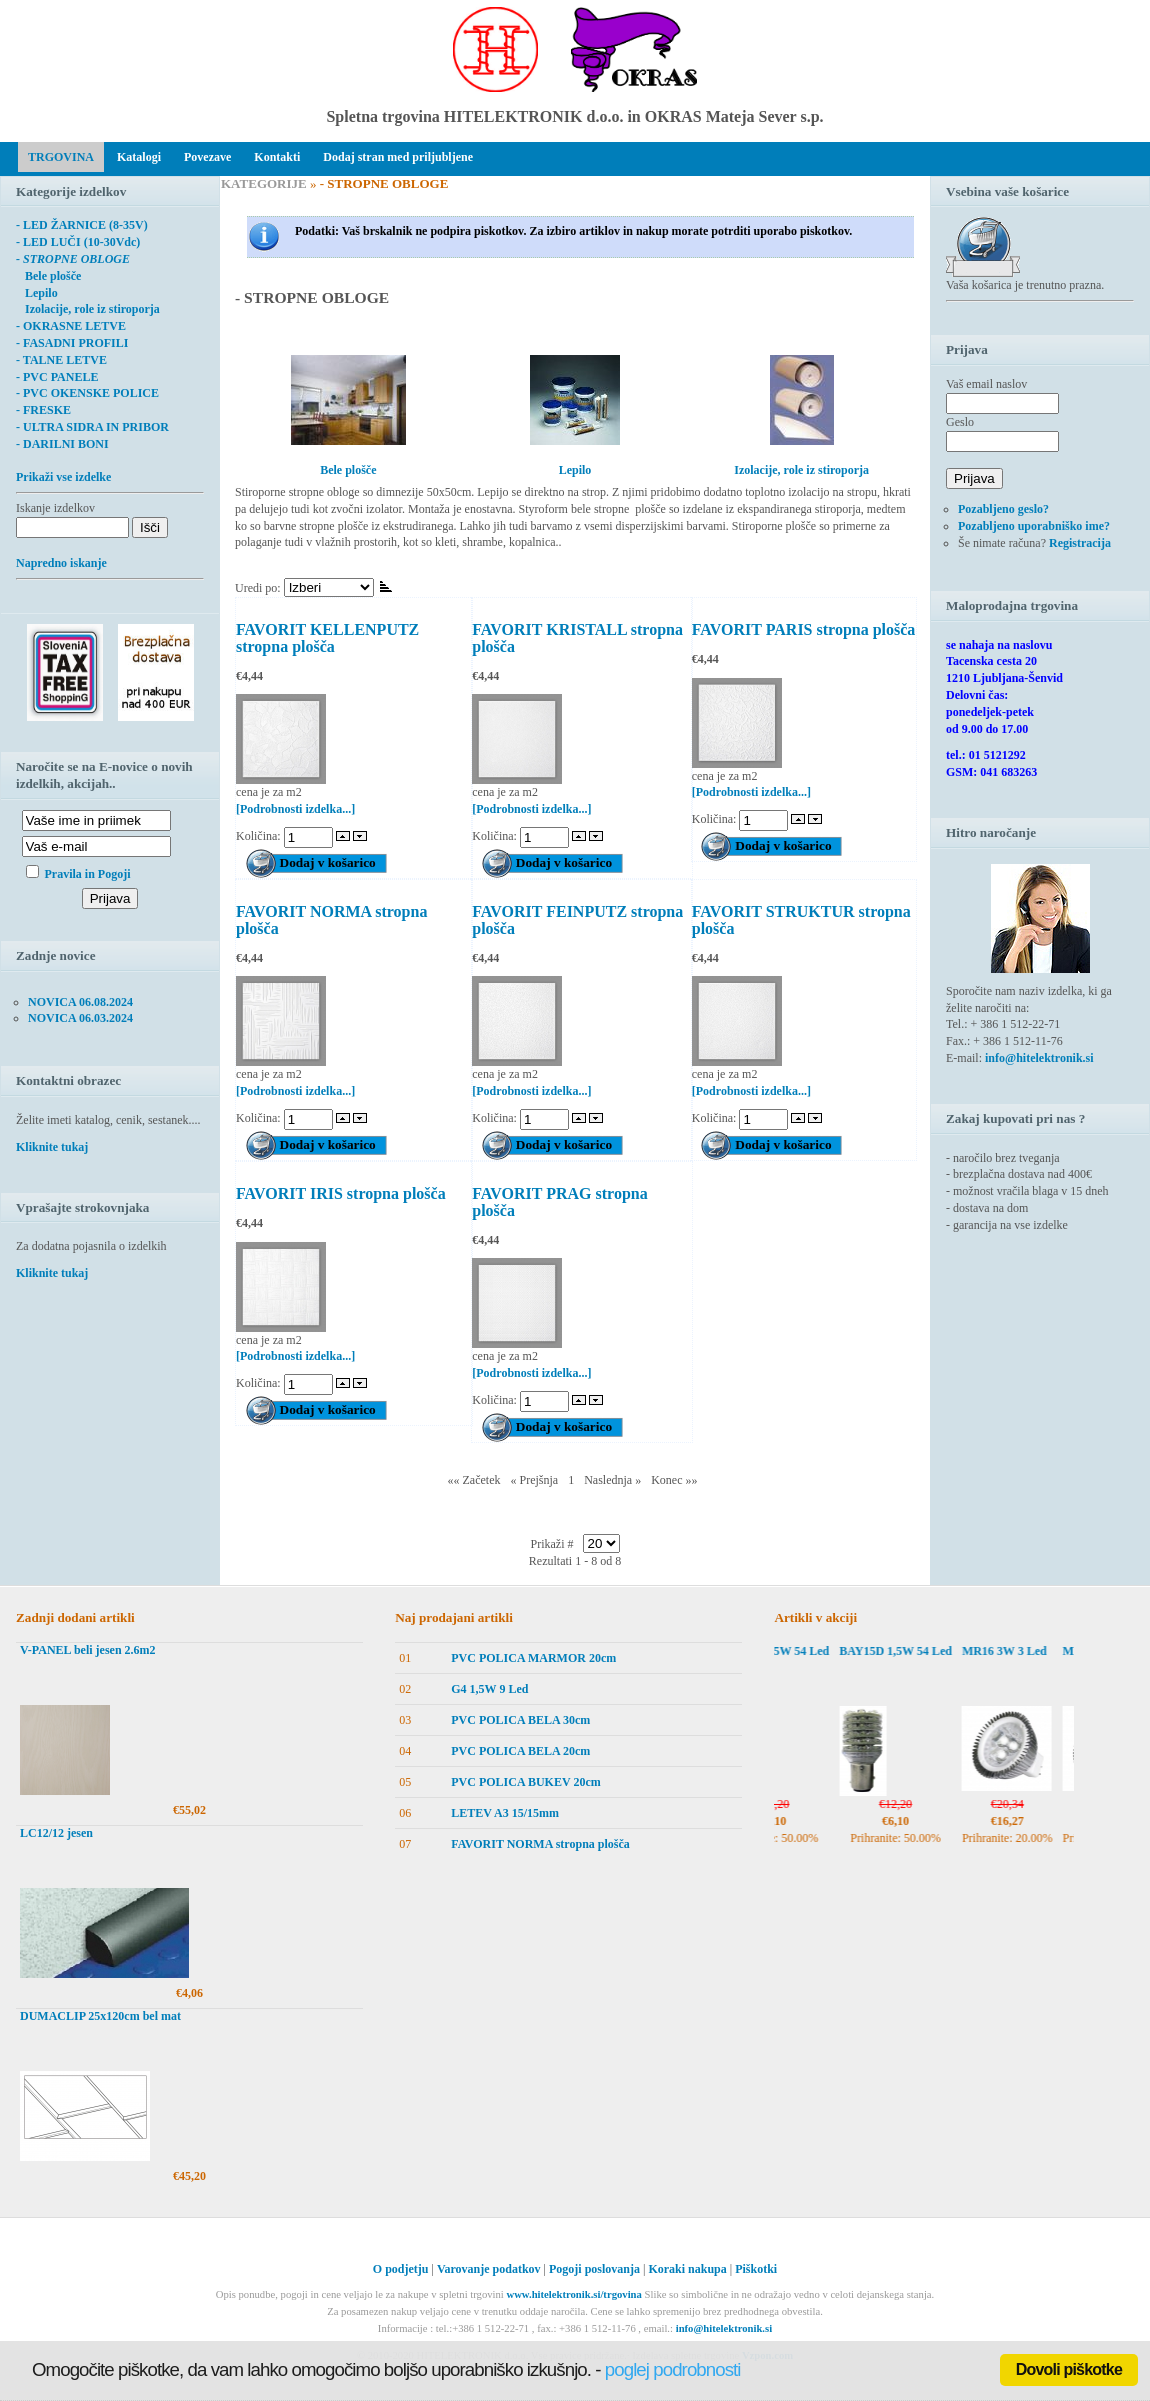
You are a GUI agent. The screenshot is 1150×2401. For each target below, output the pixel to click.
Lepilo (37, 293)
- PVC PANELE (57, 377)
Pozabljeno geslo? (1003, 509)
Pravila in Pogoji (88, 874)
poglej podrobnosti (673, 2369)
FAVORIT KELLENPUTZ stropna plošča (327, 638)
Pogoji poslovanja (594, 2269)
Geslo (960, 422)
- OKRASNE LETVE (71, 326)
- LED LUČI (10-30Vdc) (78, 242)
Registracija (1080, 543)
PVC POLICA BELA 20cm (520, 1751)
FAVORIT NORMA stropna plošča (331, 920)
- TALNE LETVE (61, 360)
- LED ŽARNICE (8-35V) (82, 225)
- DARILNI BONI (62, 444)
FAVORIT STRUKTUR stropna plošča (801, 920)
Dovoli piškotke (1069, 2369)
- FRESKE (43, 410)
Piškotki (756, 2269)
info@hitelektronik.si (1039, 1058)
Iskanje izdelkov (55, 508)
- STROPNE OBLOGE (73, 259)
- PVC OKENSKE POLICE (87, 393)
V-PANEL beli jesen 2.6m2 (88, 1650)
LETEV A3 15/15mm (505, 1813)
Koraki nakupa (687, 2269)
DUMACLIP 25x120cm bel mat (100, 2016)
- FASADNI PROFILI (72, 343)
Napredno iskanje (61, 563)
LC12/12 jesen (56, 1833)
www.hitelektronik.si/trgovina (573, 2294)
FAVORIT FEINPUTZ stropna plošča (577, 920)
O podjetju (401, 2269)
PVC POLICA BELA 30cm (520, 1720)
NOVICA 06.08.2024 (80, 1002)
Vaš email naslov (986, 384)
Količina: (260, 836)
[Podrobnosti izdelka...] (295, 809)
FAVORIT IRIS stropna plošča (341, 1193)
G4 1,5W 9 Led (489, 1689)
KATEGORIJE (264, 183)
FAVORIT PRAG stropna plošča (559, 1202)
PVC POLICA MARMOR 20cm (533, 1658)
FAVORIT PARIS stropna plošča (804, 629)
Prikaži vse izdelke (63, 477)
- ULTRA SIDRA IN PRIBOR (92, 427)
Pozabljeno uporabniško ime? (1034, 526)
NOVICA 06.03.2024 (80, 1018)
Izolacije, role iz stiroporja (88, 309)
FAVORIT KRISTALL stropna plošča (577, 638)
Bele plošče (48, 276)
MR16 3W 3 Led (1018, 1651)
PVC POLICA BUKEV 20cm (525, 1782)
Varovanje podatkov (489, 2269)
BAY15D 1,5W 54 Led (787, 1651)
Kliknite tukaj (52, 1147)
